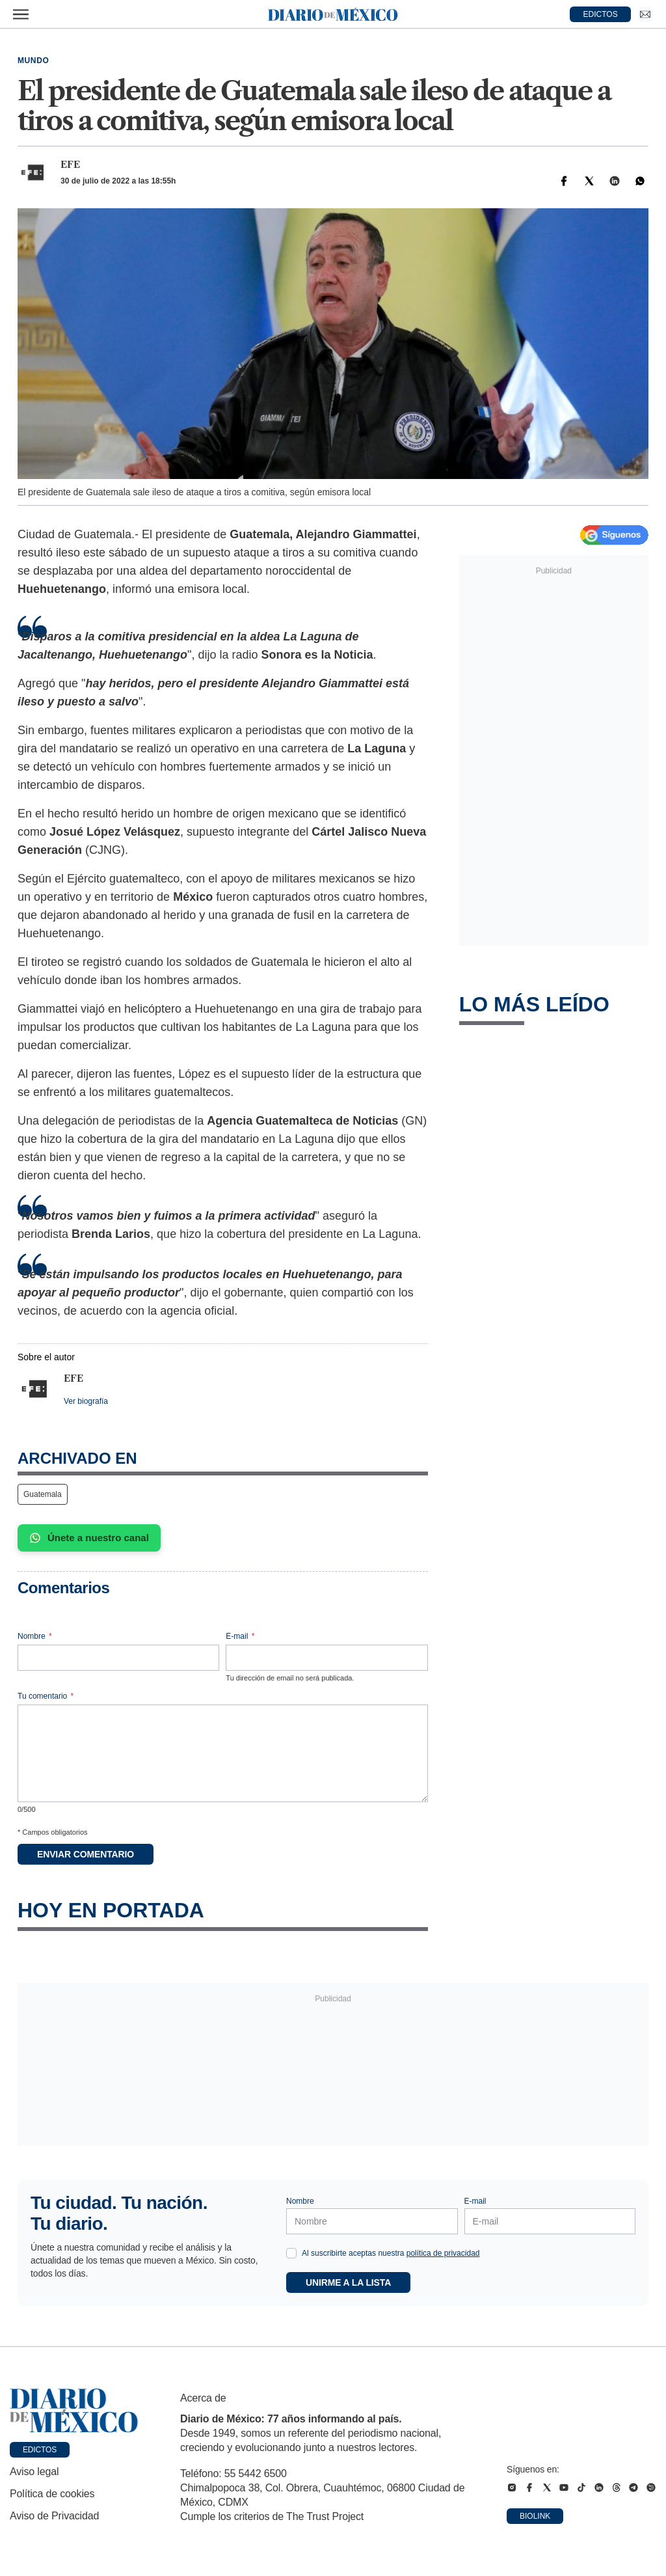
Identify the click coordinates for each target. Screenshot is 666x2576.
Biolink (535, 2516)
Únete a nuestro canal (89, 1538)
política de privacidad (443, 2253)
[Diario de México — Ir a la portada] (333, 14)
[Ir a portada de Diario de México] (74, 2411)
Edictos (40, 2449)
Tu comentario (45, 1696)
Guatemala (42, 1494)
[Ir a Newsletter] (645, 14)
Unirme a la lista (348, 2282)
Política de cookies (52, 2493)
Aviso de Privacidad (54, 2515)
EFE (70, 165)
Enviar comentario (85, 1854)
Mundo (33, 60)
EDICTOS (600, 14)
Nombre (35, 1636)
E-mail (240, 1636)
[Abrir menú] (21, 14)
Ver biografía (86, 1401)
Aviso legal (34, 2471)
